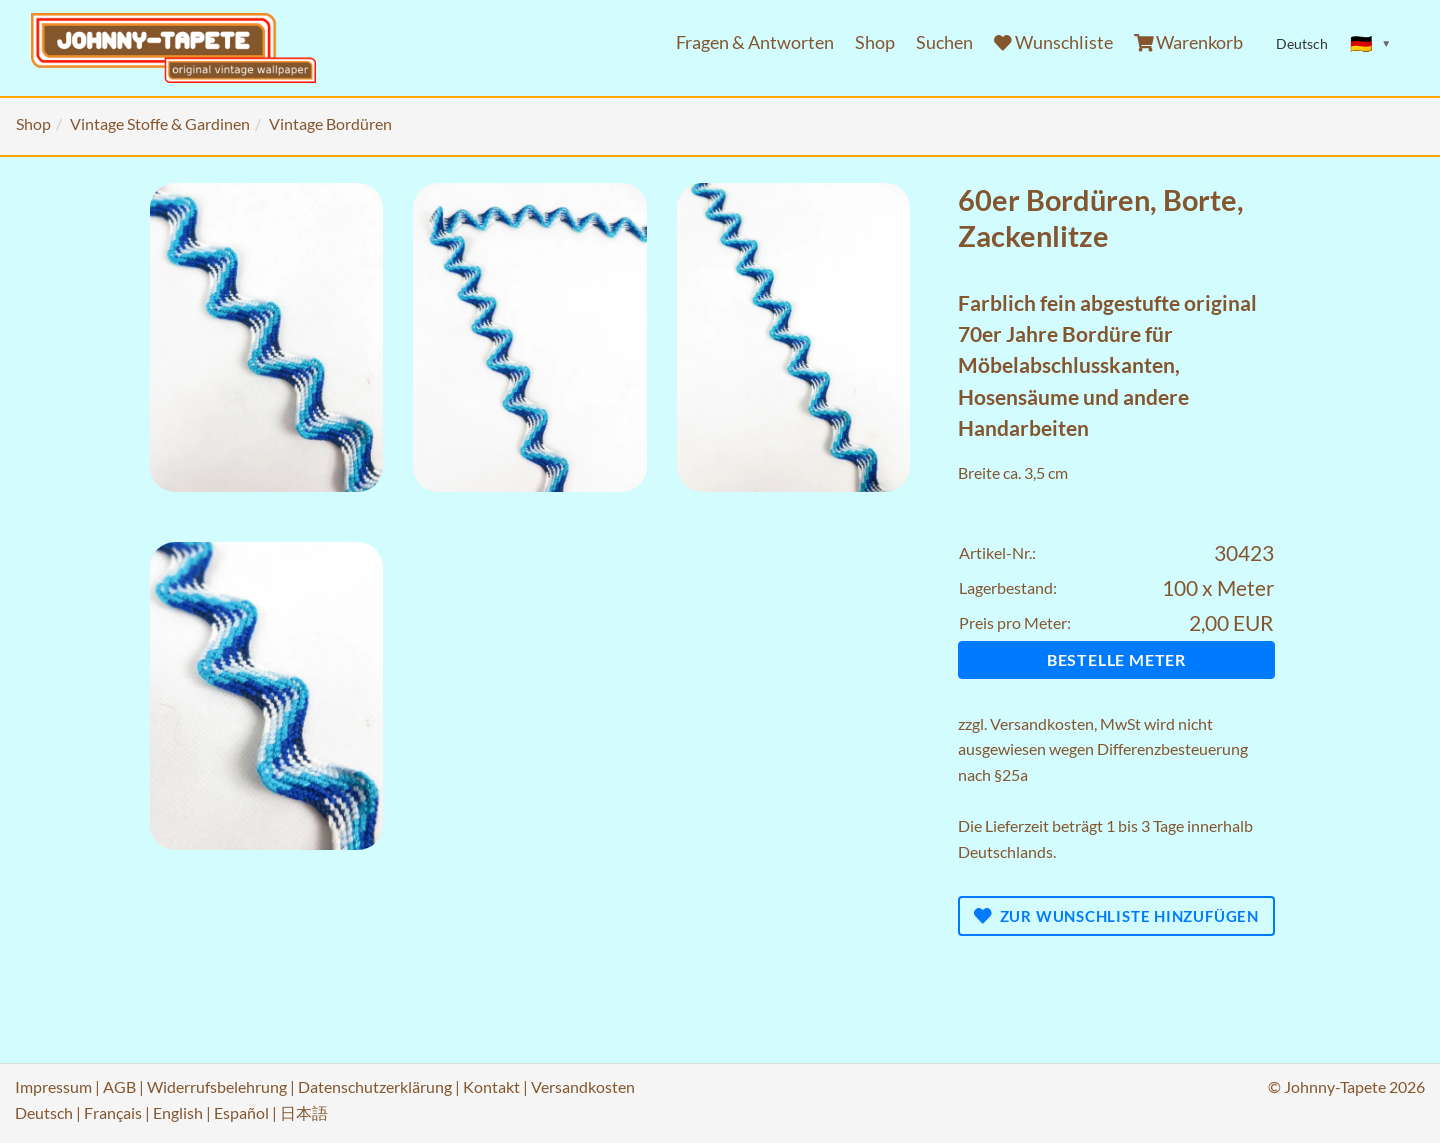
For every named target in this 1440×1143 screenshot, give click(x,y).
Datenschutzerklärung (375, 1086)
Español (241, 1112)
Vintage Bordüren (330, 123)
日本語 (304, 1112)
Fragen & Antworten (755, 42)
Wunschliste (1053, 42)
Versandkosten (1042, 723)
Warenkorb (1189, 42)
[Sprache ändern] (1371, 44)
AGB (119, 1086)
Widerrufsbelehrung (217, 1086)
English (178, 1112)
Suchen (944, 42)
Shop (875, 42)
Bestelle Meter (1116, 659)
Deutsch (44, 1112)
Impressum (53, 1086)
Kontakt (491, 1086)
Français (113, 1112)
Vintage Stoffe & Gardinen (160, 123)
